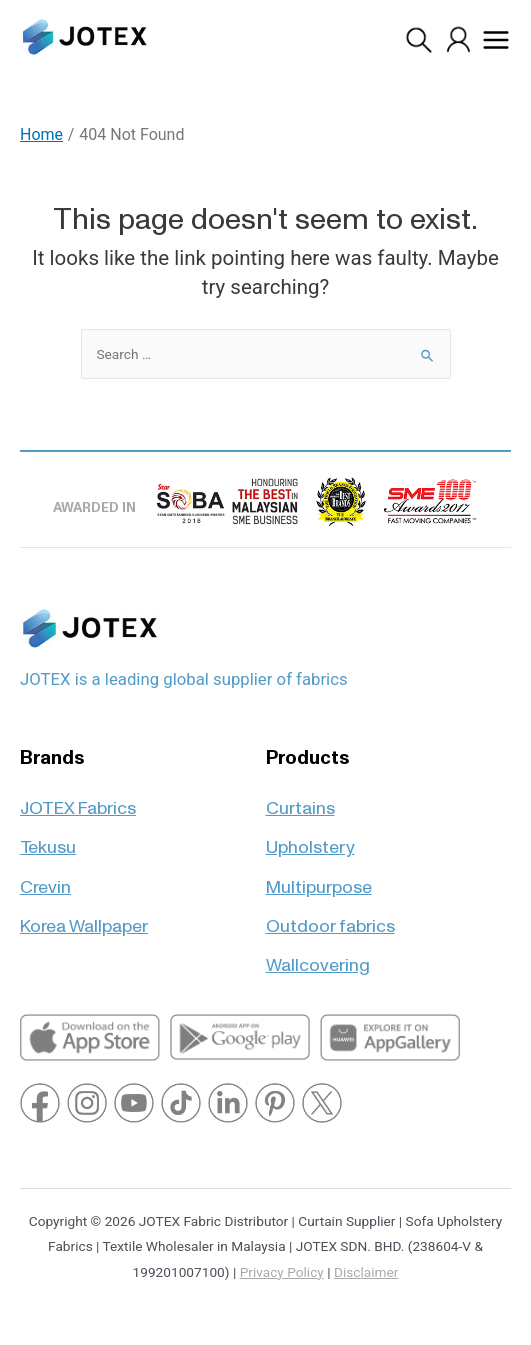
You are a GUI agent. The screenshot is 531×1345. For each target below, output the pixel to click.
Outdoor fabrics (330, 917)
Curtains (300, 799)
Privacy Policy (282, 1272)
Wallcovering (318, 956)
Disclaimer (366, 1272)
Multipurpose (319, 878)
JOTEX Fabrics (78, 799)
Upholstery (310, 838)
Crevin (45, 878)
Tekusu (48, 838)
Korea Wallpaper (84, 917)
